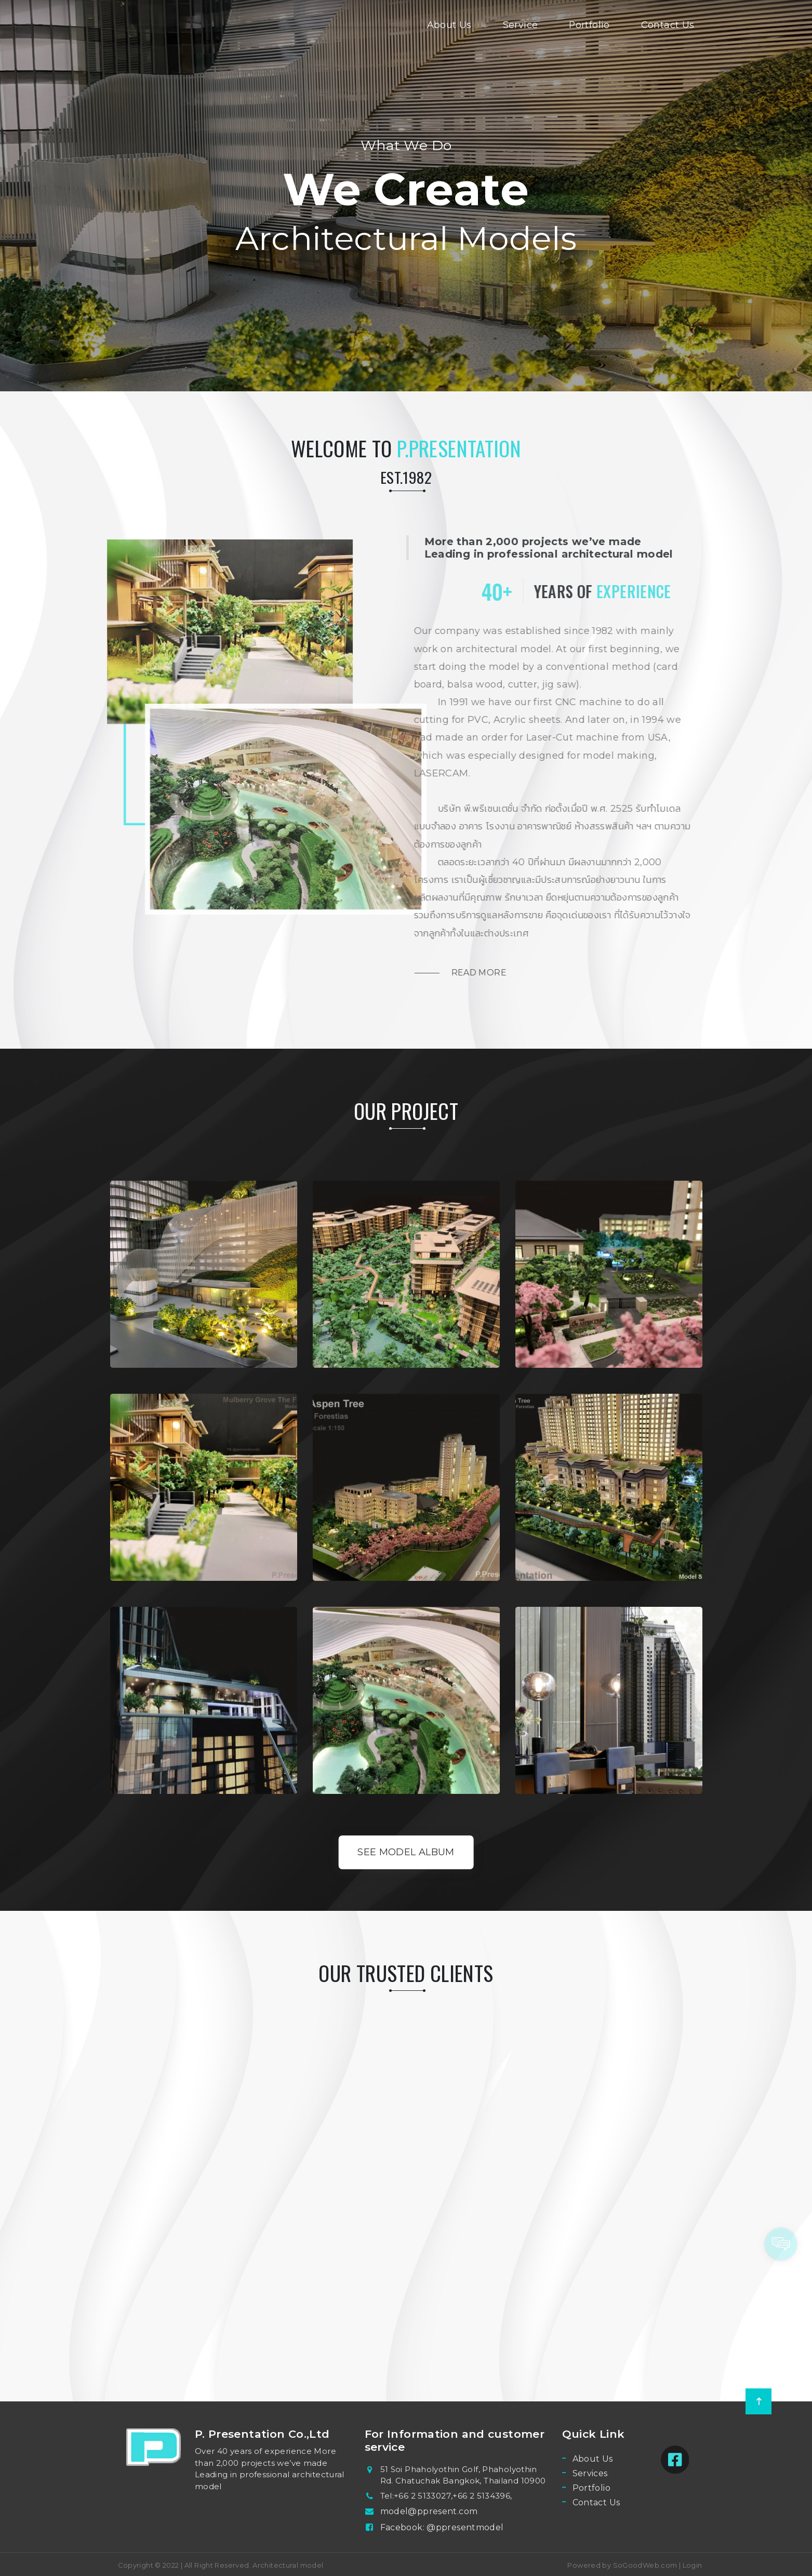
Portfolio (589, 24)
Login (692, 2565)
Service (520, 24)
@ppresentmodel (465, 2527)
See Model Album (406, 1852)
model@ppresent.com (429, 2511)
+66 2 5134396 (481, 2496)
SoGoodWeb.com (644, 2565)
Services (590, 2473)
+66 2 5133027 (422, 2496)
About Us (449, 24)
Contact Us (668, 24)
